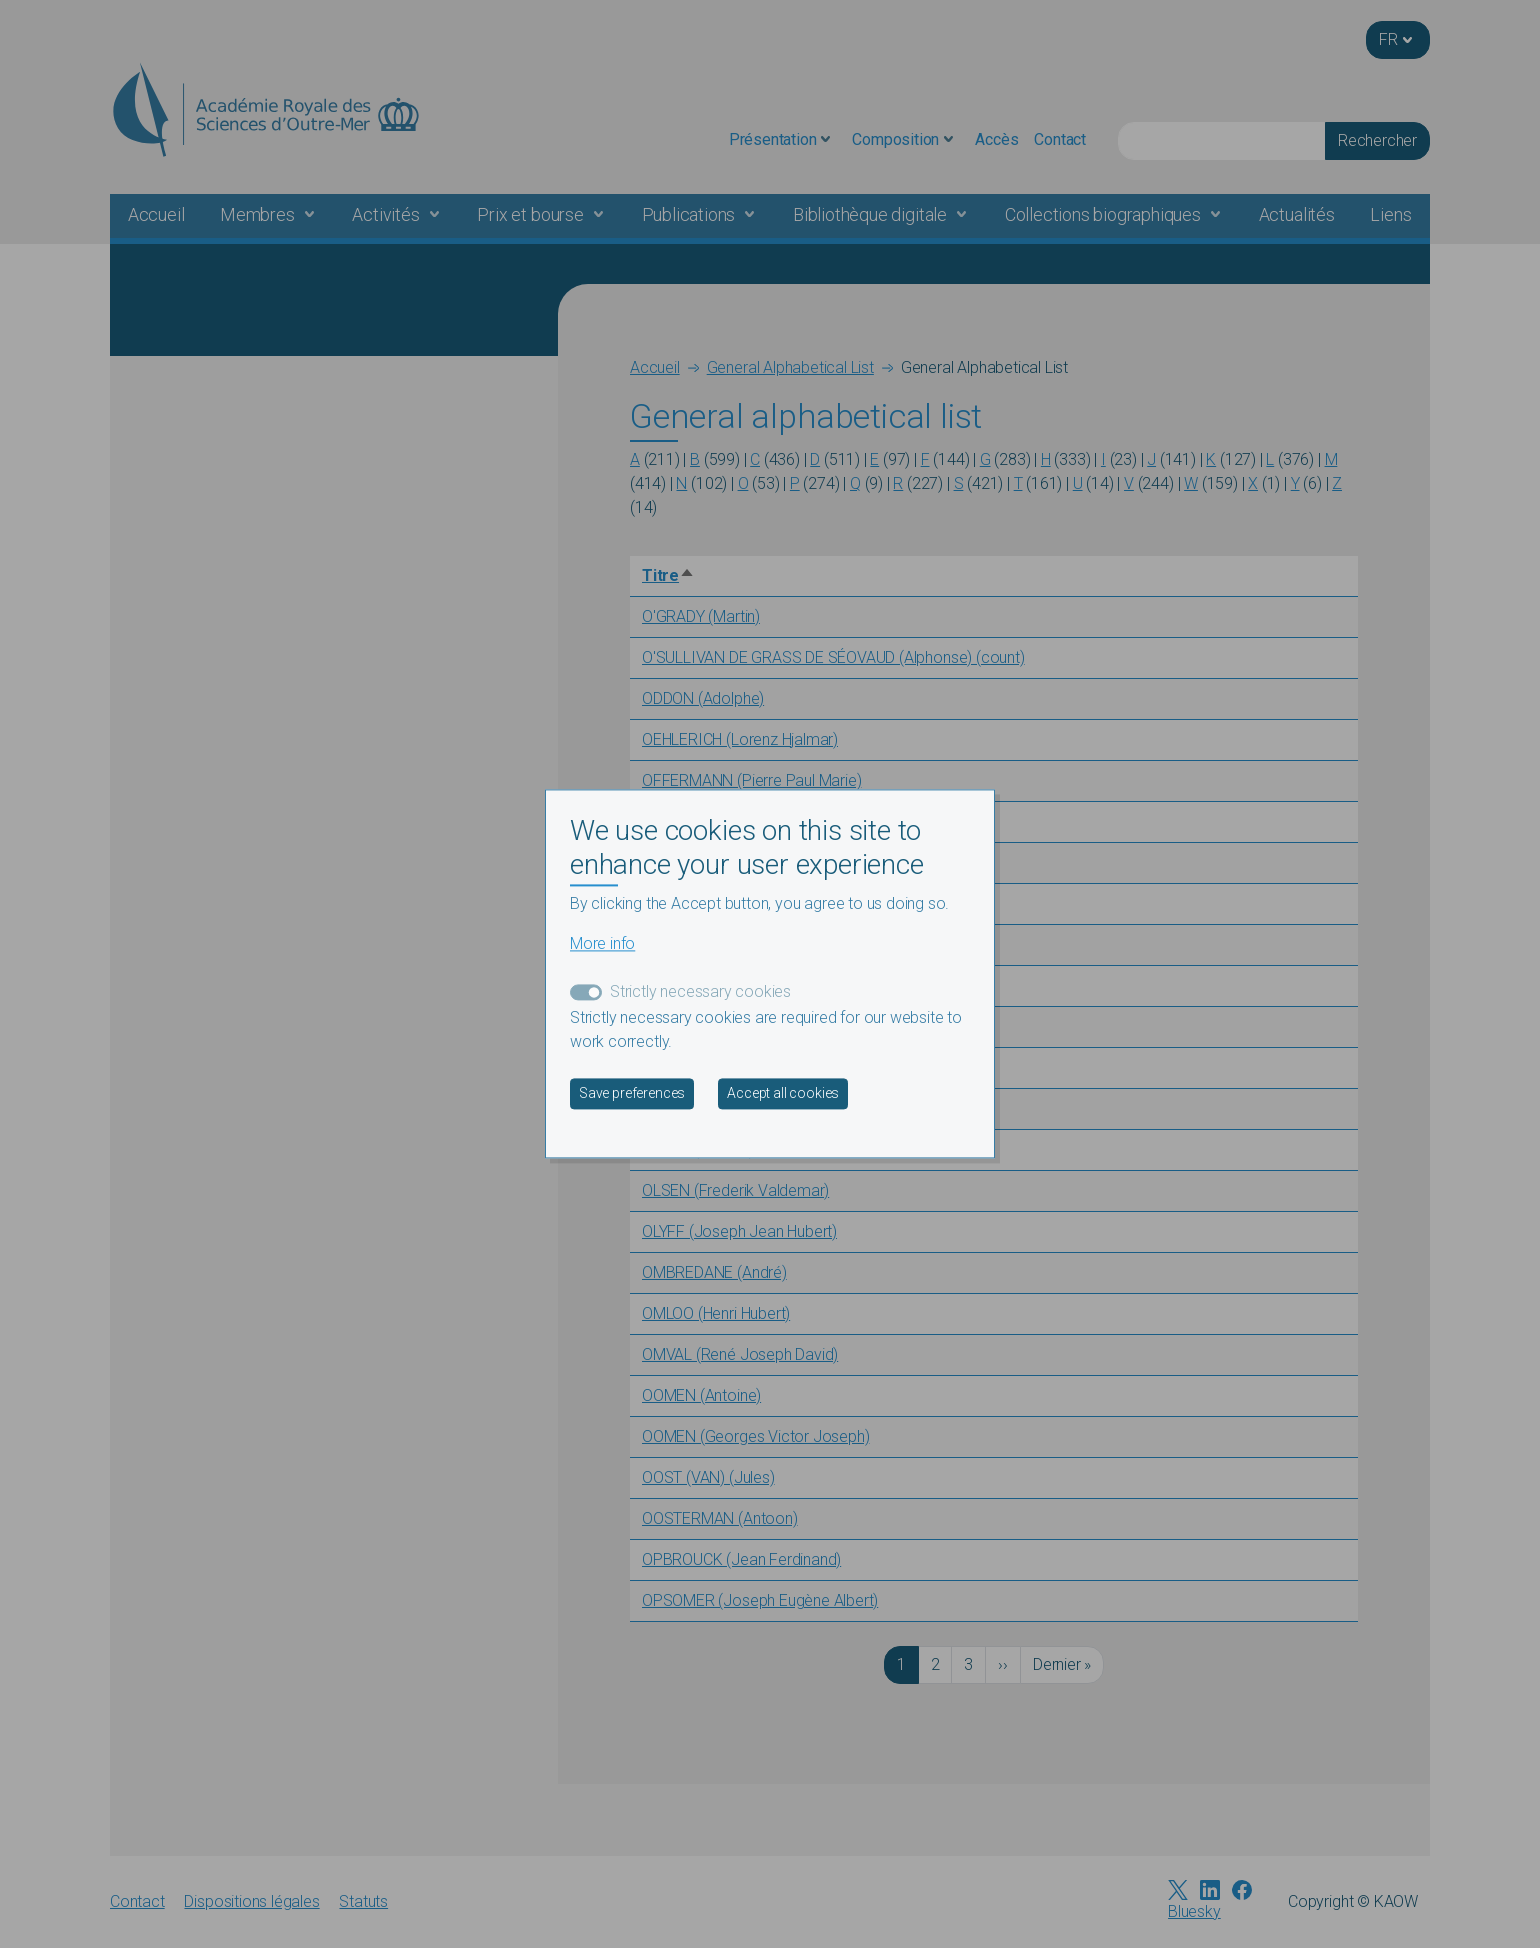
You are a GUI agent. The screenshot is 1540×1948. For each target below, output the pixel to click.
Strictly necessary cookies (700, 992)
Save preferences (632, 1094)
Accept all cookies (783, 1094)
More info (602, 944)
